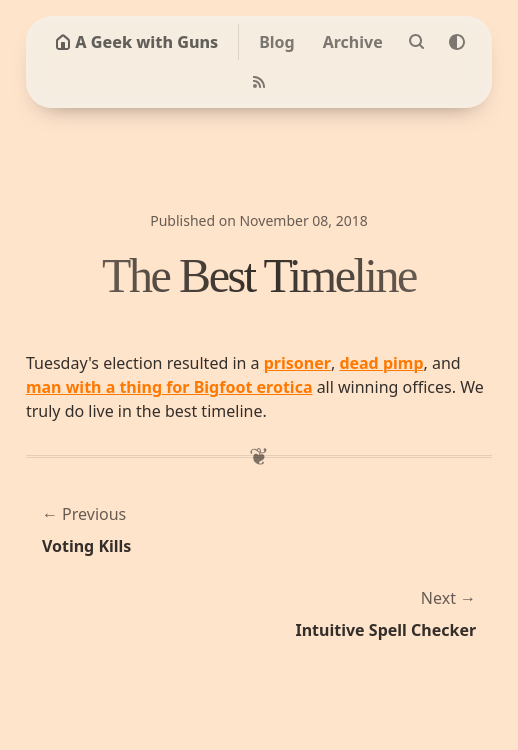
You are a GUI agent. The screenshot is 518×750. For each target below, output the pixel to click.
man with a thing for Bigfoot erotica (169, 387)
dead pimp (381, 363)
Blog (277, 42)
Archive (353, 42)
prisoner (297, 363)
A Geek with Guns (136, 42)
